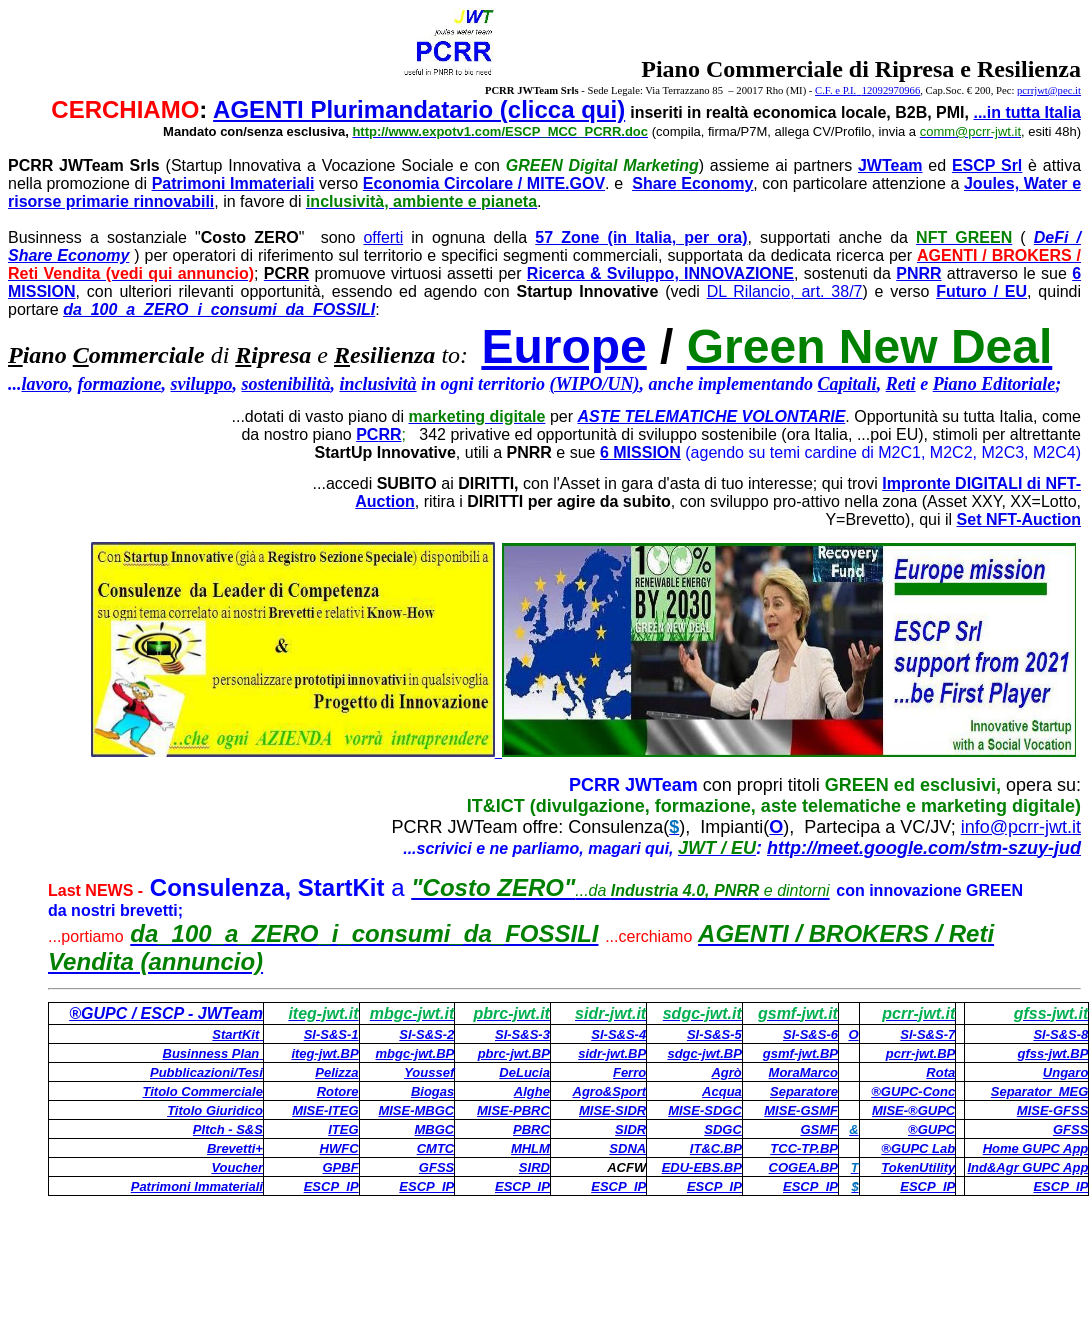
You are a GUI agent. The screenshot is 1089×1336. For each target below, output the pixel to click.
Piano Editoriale (994, 384)
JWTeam (890, 165)
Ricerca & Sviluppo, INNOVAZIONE (660, 273)
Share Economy (692, 183)
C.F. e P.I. (838, 90)
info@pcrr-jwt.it (1021, 827)
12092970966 (891, 90)
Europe (563, 346)
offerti (383, 237)
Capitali (847, 384)
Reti (901, 384)
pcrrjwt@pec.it (1049, 90)
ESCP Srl (987, 165)
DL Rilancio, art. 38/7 (785, 291)
